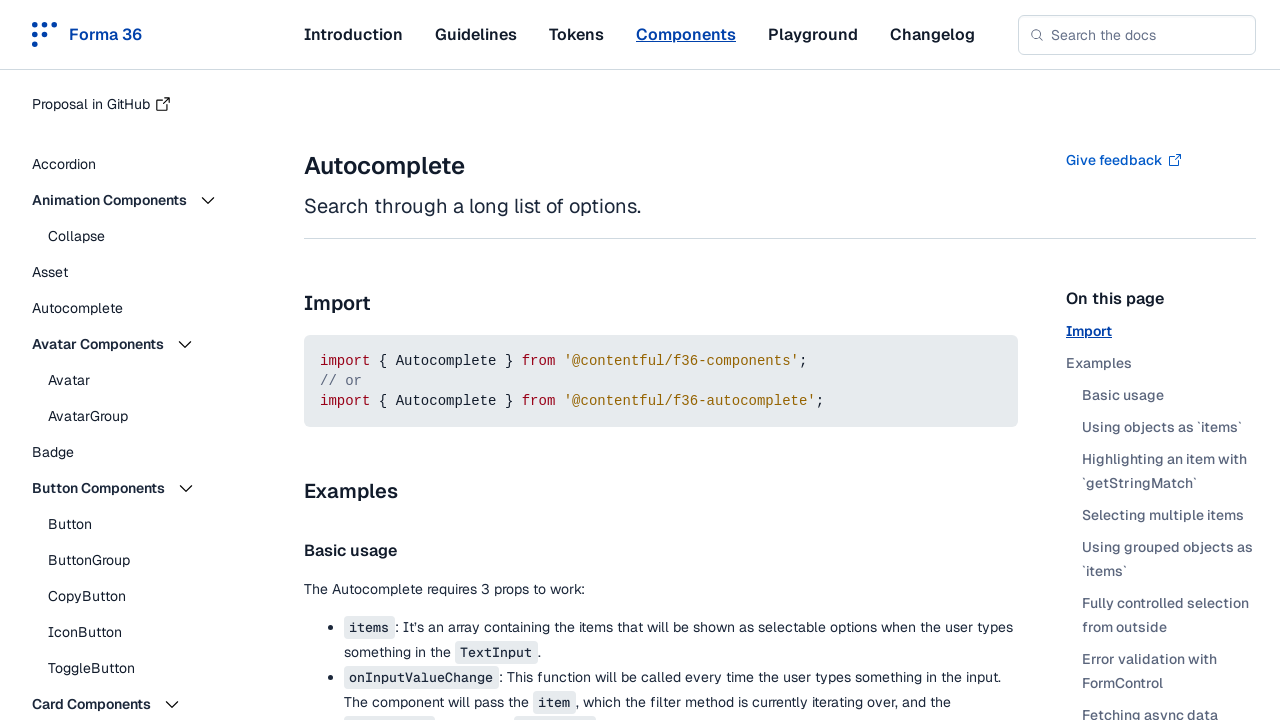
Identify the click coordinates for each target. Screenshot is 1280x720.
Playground (813, 34)
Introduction (353, 34)
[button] (140, 200)
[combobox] (1137, 35)
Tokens (576, 34)
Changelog (932, 34)
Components (686, 34)
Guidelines (476, 34)
